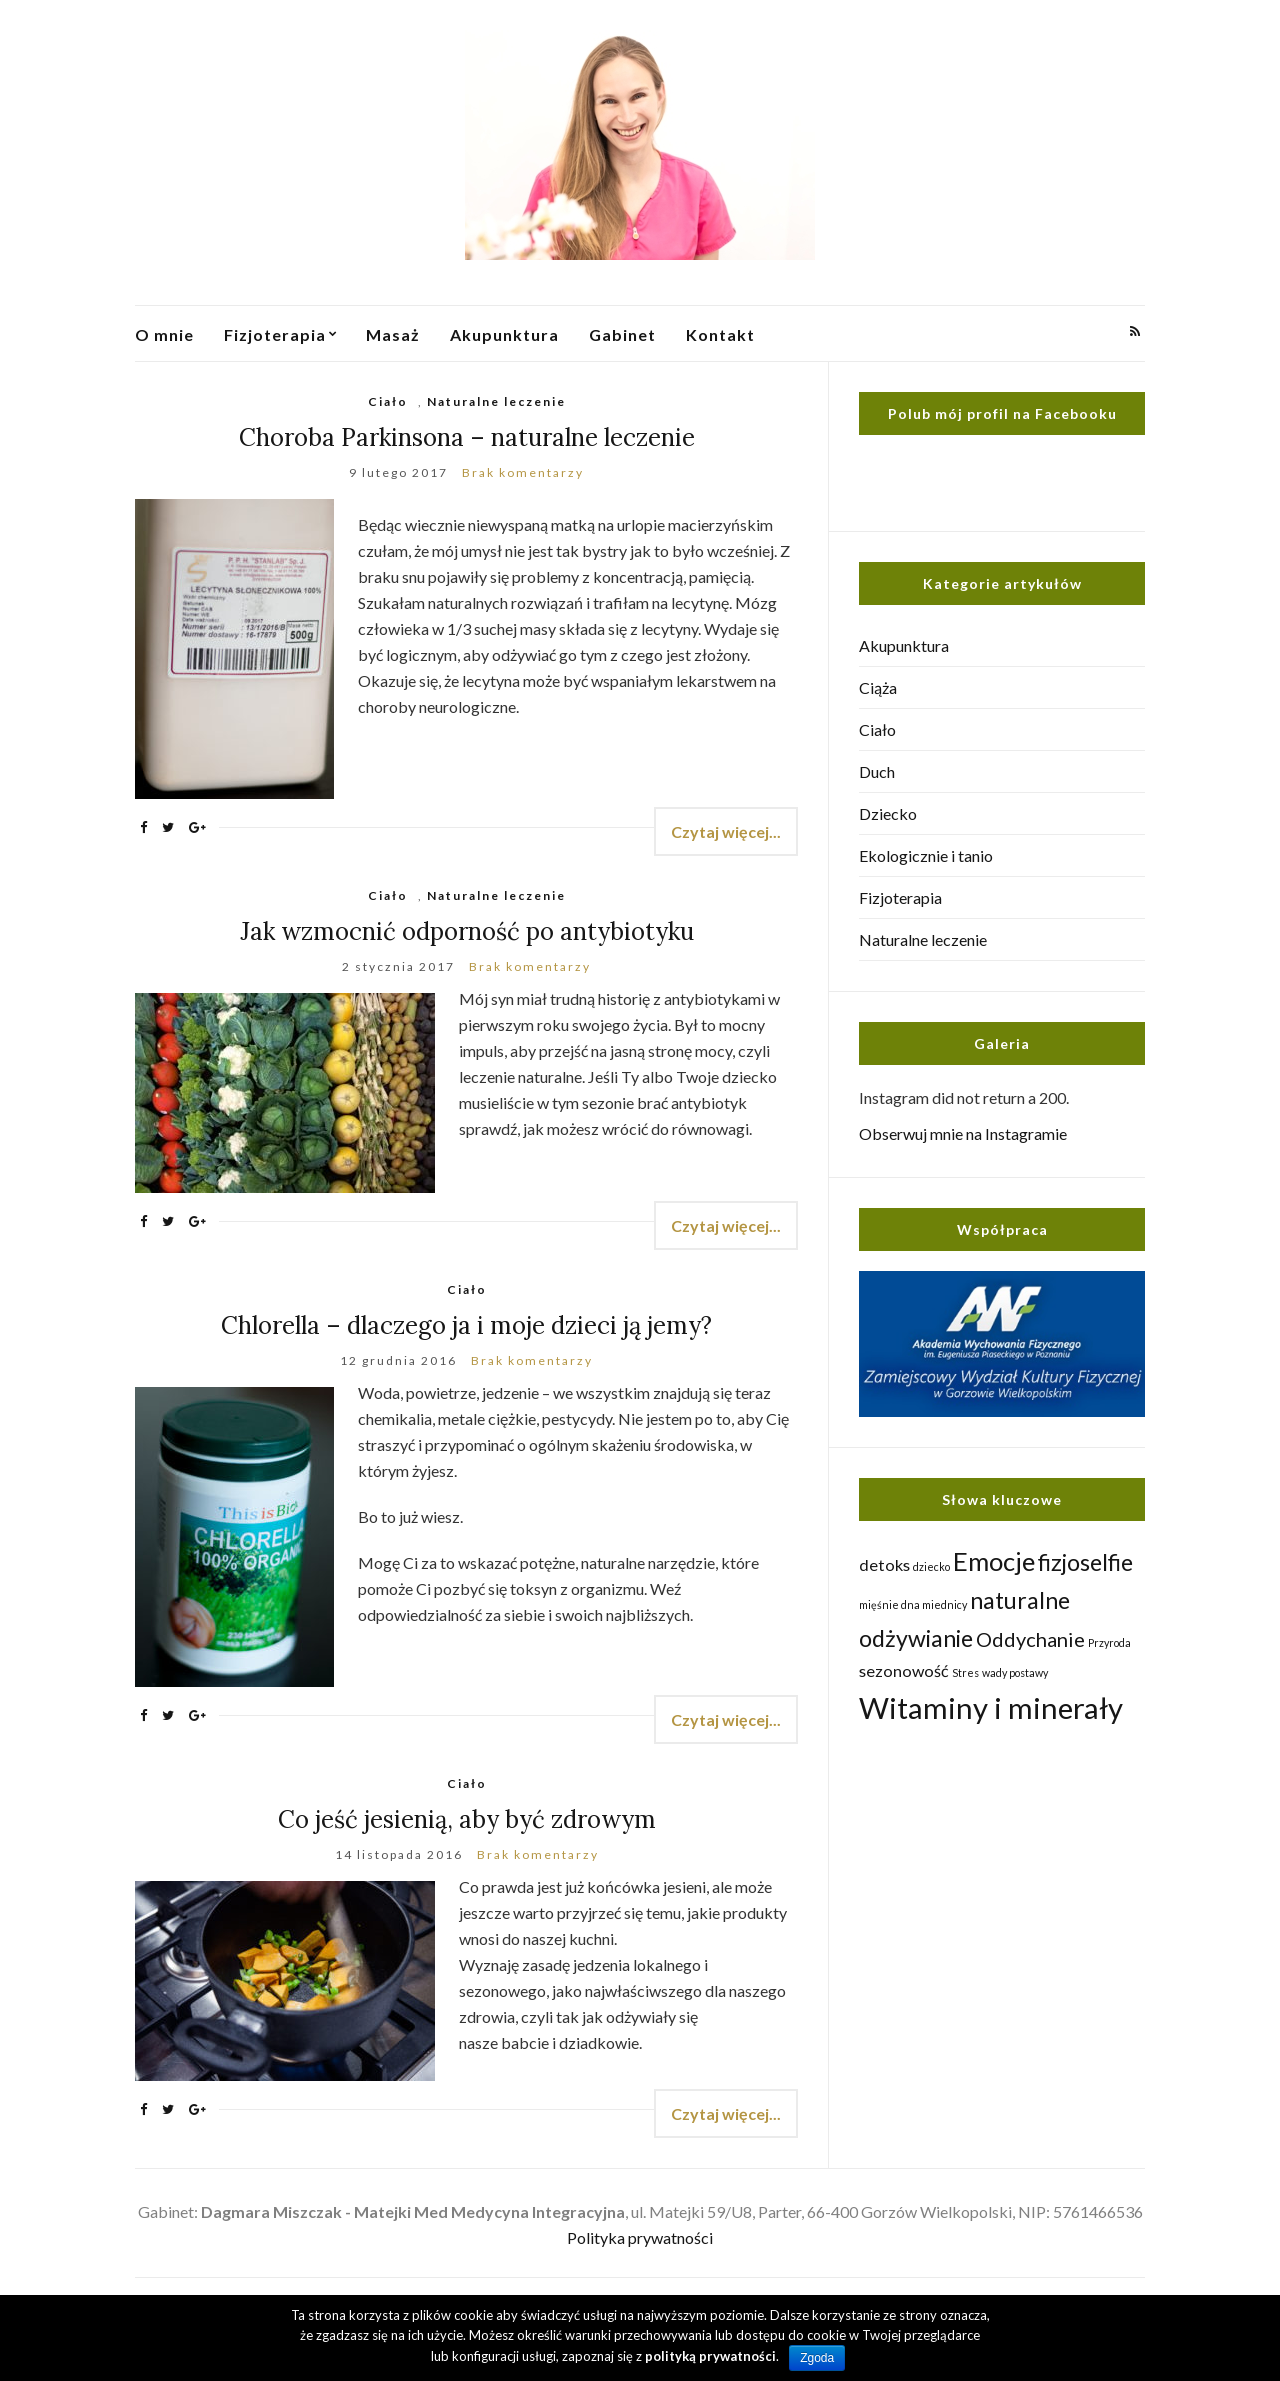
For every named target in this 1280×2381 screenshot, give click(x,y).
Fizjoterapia (275, 334)
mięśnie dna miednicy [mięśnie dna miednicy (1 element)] (913, 1604)
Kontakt (720, 334)
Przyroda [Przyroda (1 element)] (1109, 1642)
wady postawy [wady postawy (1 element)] (1015, 1672)
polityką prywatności (710, 2356)
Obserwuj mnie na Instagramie (963, 1133)
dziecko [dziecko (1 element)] (931, 1566)
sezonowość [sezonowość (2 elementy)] (904, 1670)
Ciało (388, 401)
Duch (877, 771)
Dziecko (888, 813)
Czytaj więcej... (726, 831)
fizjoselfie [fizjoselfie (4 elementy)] (1085, 1562)
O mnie (164, 334)
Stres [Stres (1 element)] (965, 1672)
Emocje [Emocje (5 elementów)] (994, 1561)
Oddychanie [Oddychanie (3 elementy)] (1030, 1639)
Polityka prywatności (640, 2237)
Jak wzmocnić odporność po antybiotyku (467, 931)
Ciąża (878, 687)
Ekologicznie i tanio (926, 855)
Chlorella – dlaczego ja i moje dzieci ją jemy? (466, 1325)
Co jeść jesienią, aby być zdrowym (467, 1819)
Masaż (393, 334)
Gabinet (622, 334)
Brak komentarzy (523, 472)
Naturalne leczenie (496, 401)
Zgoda (817, 2358)
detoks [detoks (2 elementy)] (884, 1564)
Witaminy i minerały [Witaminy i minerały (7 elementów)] (991, 1707)
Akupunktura (504, 334)
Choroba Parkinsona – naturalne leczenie (467, 437)
